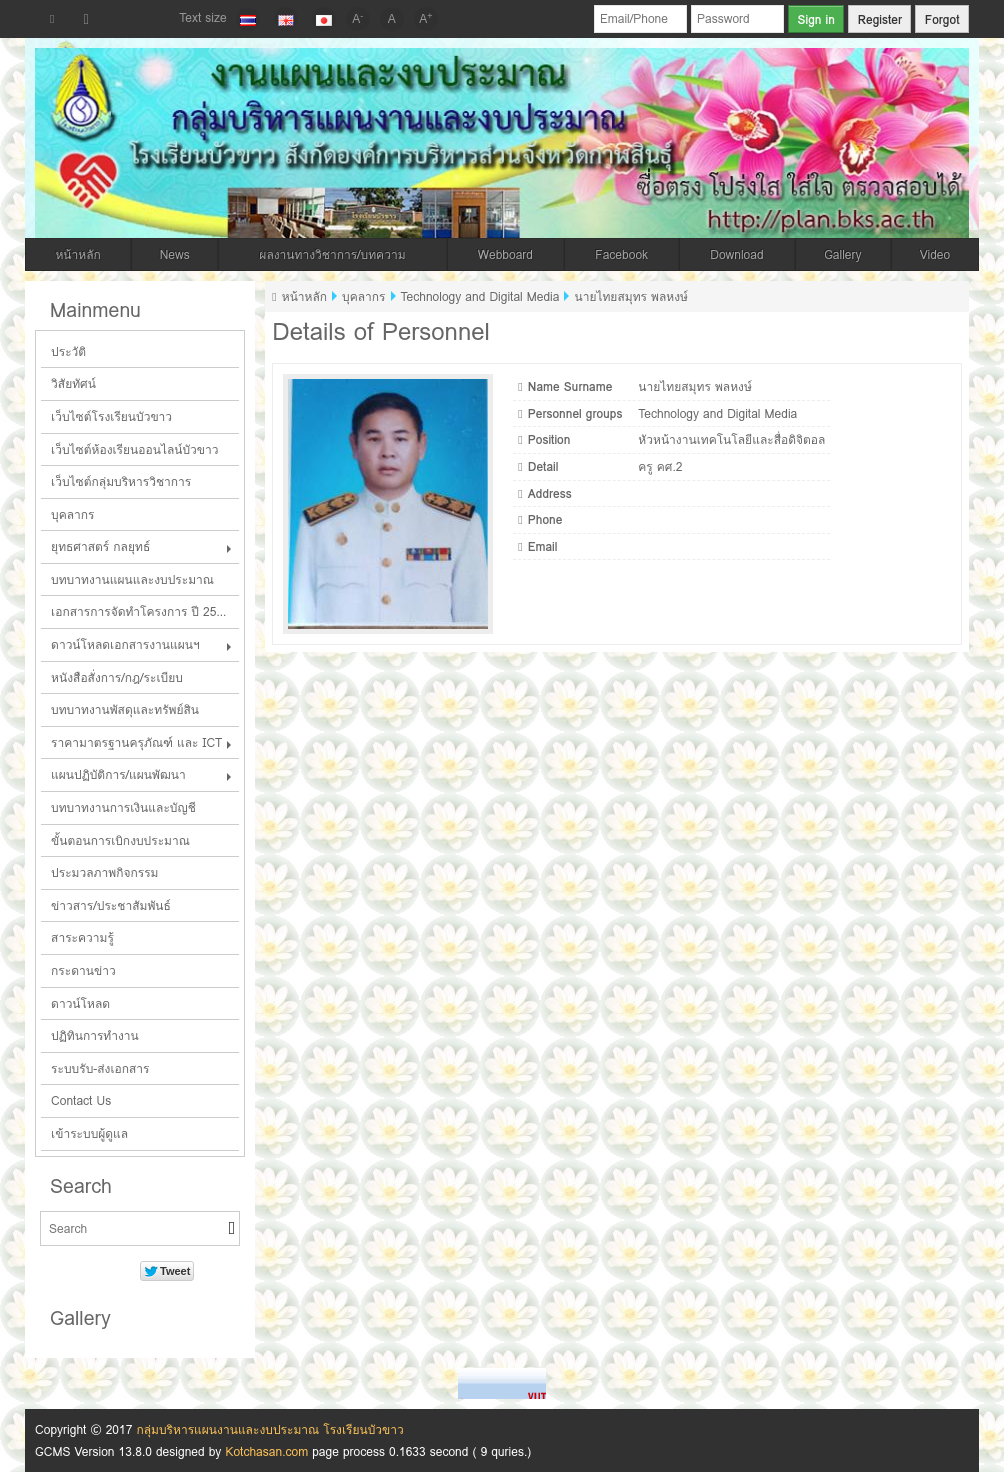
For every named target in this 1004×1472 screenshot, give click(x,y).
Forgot (942, 19)
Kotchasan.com (266, 1451)
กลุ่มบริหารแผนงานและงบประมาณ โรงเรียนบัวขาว (269, 1429)
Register (880, 19)
